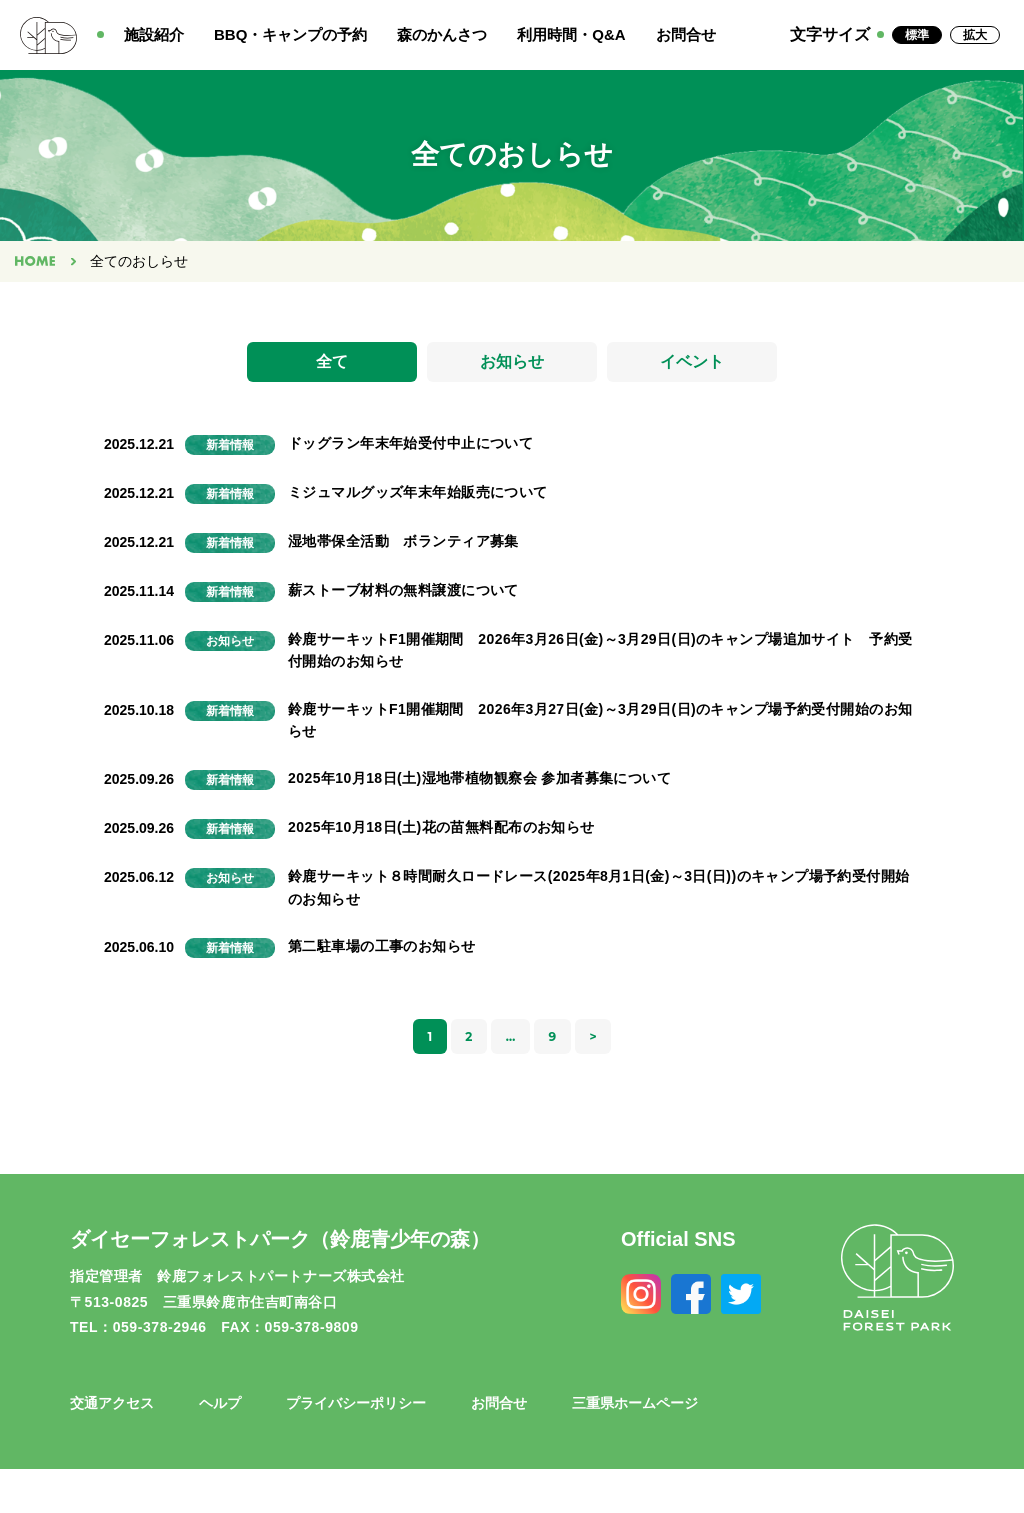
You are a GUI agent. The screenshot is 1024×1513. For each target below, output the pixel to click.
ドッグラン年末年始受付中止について (410, 447)
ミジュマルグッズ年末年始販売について (418, 496)
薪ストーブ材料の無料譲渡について (403, 594)
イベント (692, 363)
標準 (917, 35)
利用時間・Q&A (571, 34)
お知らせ (512, 363)
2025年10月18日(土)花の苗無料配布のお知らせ (441, 831)
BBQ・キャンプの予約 (290, 34)
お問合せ (686, 34)
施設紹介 (154, 34)
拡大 (975, 35)
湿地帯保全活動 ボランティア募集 (403, 545)
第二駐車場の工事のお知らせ (381, 950)
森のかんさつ (442, 34)
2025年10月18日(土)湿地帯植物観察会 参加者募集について (479, 782)
